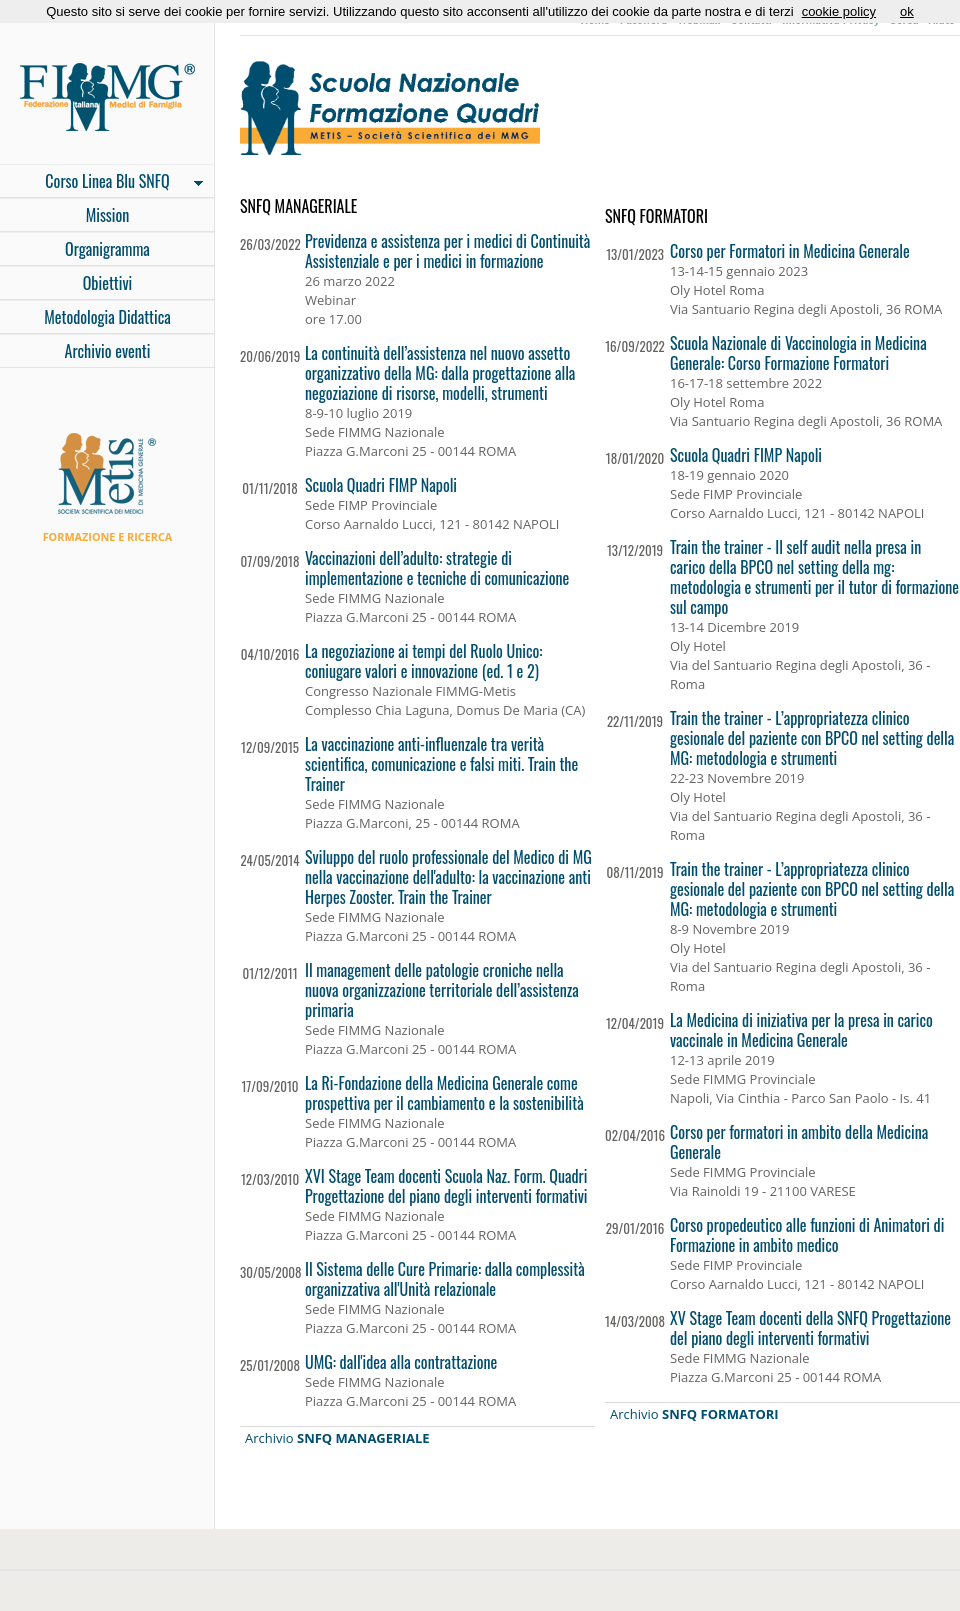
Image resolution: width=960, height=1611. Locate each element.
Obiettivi (108, 283)
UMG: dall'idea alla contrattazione (401, 1362)
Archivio (337, 1438)
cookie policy (839, 11)
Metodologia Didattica (107, 317)
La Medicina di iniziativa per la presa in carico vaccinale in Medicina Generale (801, 1030)
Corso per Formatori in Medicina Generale (790, 251)
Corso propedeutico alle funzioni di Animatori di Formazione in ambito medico (807, 1235)
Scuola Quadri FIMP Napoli (381, 485)
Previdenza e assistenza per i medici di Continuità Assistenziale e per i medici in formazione (447, 251)
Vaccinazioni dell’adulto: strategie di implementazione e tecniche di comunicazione (437, 568)
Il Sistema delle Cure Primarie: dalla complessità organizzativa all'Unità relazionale (445, 1279)
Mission (108, 215)
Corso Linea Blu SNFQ (101, 183)
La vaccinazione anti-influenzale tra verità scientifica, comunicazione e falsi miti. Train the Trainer (441, 764)
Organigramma (107, 249)
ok (907, 11)
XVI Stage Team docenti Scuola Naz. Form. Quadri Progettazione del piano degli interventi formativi (446, 1186)
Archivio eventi (108, 351)
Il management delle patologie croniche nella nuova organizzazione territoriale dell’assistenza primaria (442, 990)
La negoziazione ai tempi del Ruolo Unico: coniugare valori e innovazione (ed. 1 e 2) (423, 661)
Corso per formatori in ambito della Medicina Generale (799, 1142)
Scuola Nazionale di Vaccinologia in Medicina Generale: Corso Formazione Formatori (798, 353)
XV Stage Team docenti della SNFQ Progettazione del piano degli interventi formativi (810, 1328)
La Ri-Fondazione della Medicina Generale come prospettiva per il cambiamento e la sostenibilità (444, 1093)
